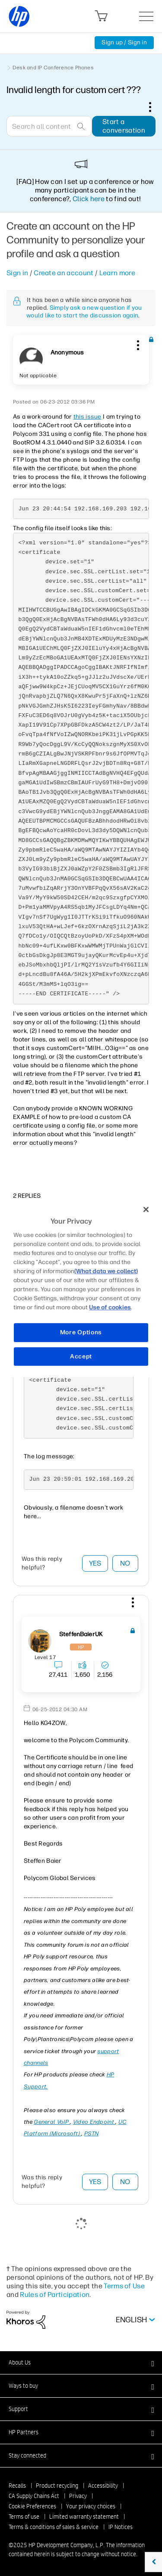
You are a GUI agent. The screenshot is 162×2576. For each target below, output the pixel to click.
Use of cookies (110, 1307)
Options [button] (154, 106)
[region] (81, 1288)
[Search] (49, 126)
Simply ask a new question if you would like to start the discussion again (84, 311)
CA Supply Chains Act (34, 2496)
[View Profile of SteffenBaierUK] (80, 1634)
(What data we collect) (106, 1271)
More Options (81, 1332)
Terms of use (24, 2516)
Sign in (17, 273)
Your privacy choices (90, 2506)
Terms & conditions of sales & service (53, 2527)
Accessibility (103, 2485)
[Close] (146, 1209)
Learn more (117, 273)
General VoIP (52, 2122)
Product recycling (57, 2485)
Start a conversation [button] (123, 126)
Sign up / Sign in (124, 42)
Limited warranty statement (84, 2516)
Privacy (78, 2496)
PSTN (91, 2133)
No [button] (125, 1563)
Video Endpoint (94, 2122)
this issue (87, 416)
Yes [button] (95, 1563)
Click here (89, 199)
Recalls (17, 2485)
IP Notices (120, 2527)
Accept (81, 1356)
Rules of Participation (54, 2294)
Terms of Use (124, 2286)
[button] (137, 344)
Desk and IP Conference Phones (53, 68)
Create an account (63, 273)
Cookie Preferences (32, 2506)
